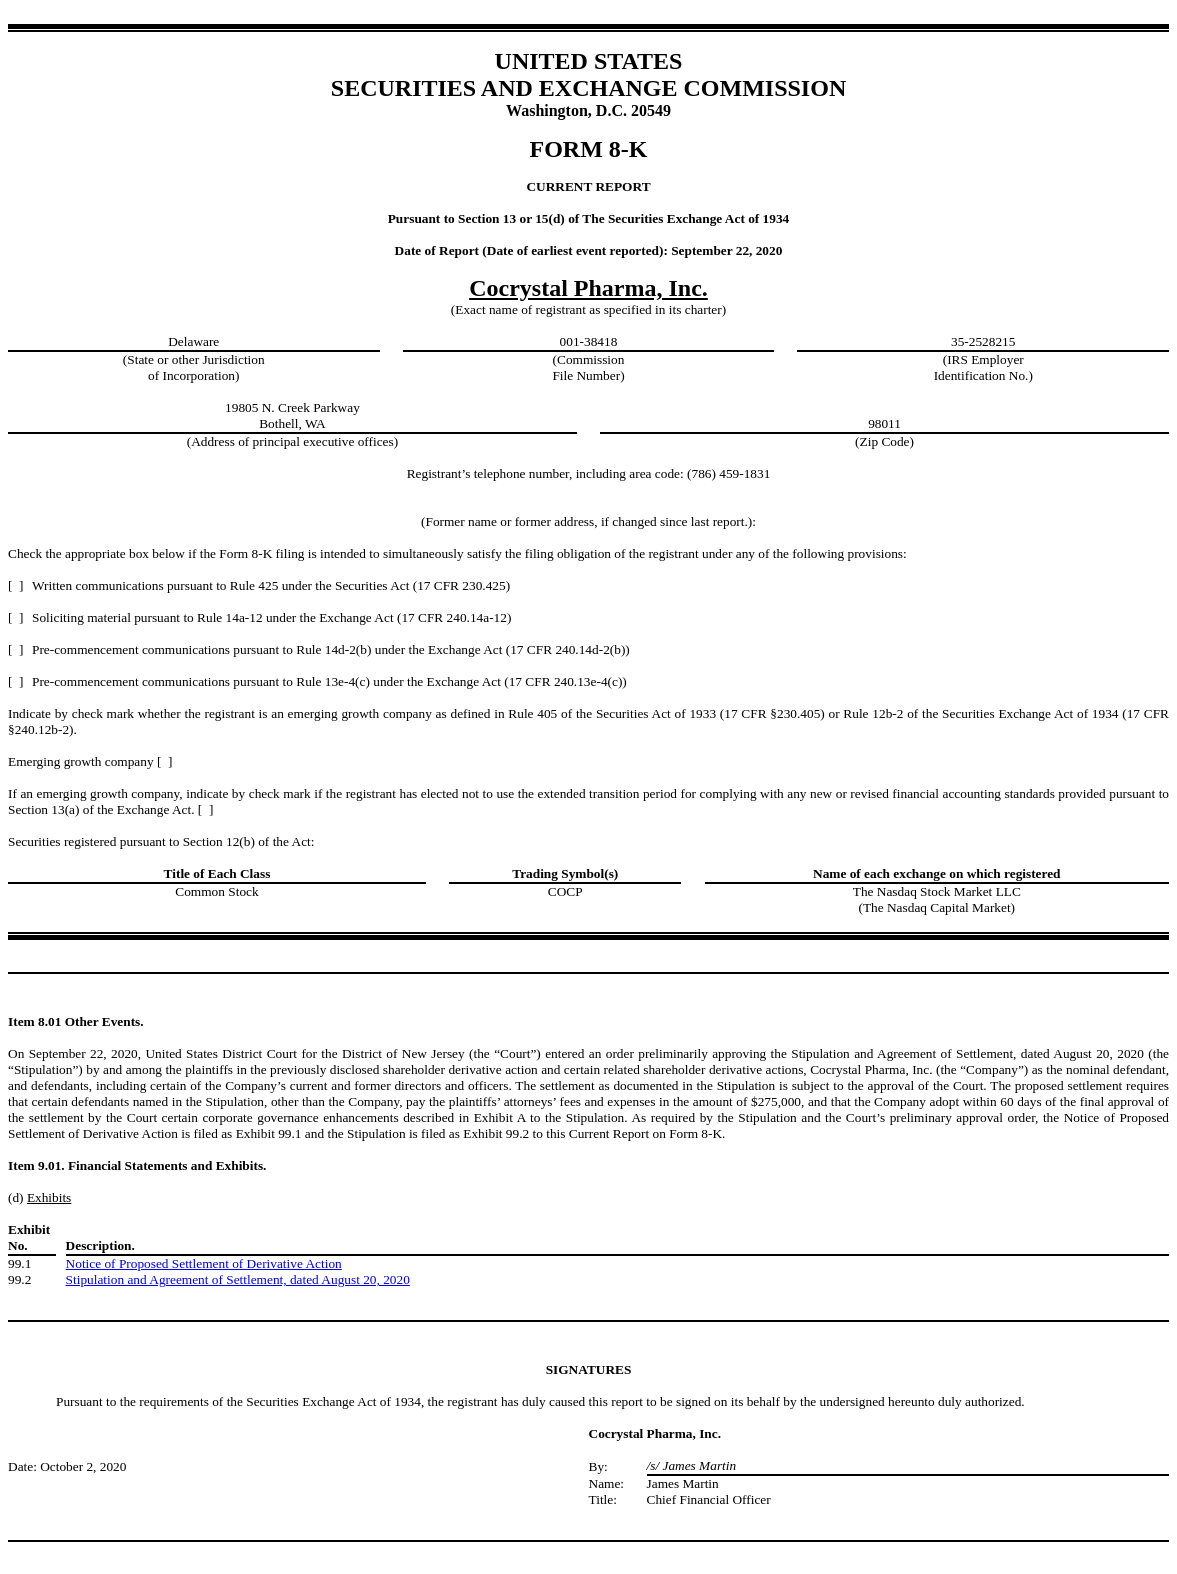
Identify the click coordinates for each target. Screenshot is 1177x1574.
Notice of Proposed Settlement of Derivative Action (204, 1263)
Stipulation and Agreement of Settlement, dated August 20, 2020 (238, 1279)
